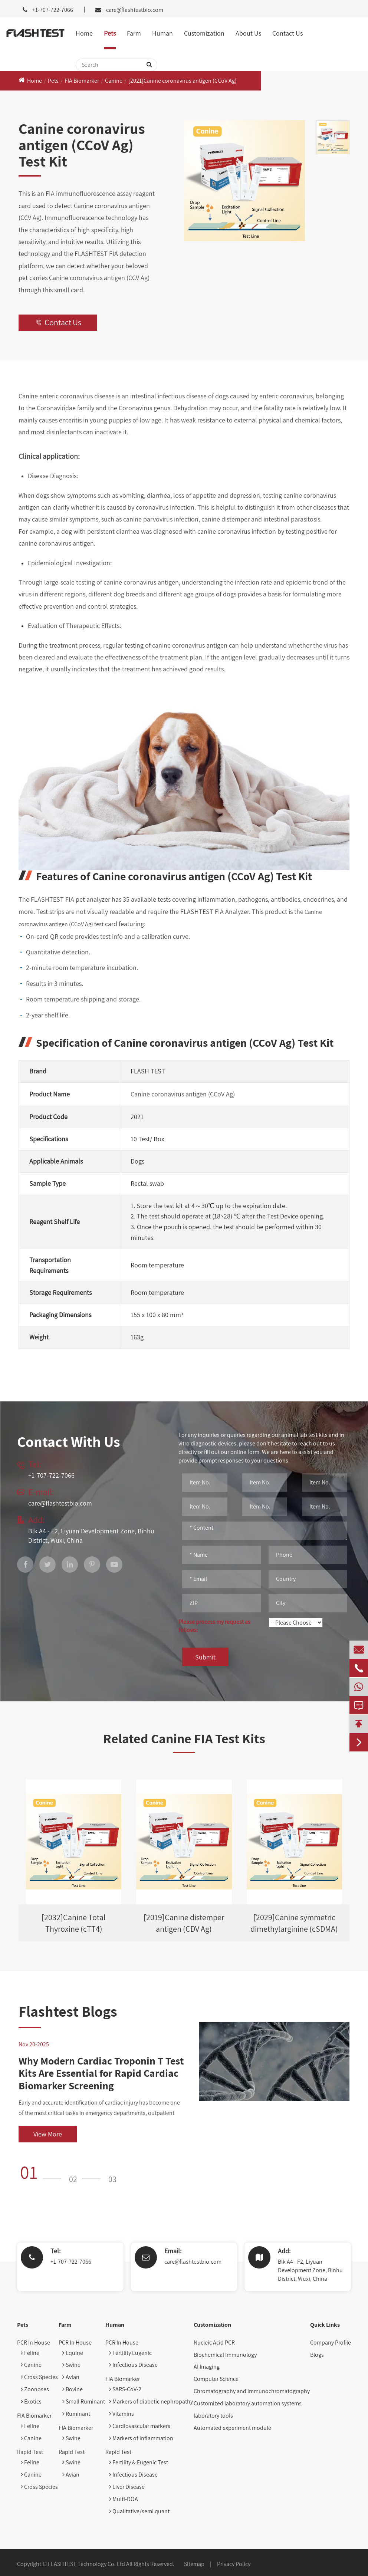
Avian (70, 2377)
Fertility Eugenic (130, 2353)
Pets (110, 33)
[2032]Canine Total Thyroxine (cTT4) (74, 1923)
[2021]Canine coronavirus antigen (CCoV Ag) (182, 81)
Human (162, 33)
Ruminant (76, 2414)
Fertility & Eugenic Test (138, 2462)
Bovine (72, 2389)
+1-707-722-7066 (70, 2262)
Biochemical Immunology (225, 2355)
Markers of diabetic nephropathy (151, 2401)
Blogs (317, 2355)
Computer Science (216, 2379)
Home (84, 33)
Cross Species (39, 2377)
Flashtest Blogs (68, 2011)
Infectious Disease (133, 2365)
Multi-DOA (123, 2499)
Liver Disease (127, 2487)
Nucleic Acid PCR (214, 2342)
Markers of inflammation (141, 2438)
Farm (134, 33)
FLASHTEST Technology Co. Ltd (86, 2564)
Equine (72, 2353)
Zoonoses (35, 2389)
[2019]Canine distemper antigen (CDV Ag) (184, 1923)
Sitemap (194, 2564)
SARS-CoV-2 (125, 2389)
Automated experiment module (232, 2428)
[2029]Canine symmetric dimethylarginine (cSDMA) (294, 1923)
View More (47, 2134)
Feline (30, 2353)
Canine (113, 81)
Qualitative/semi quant (139, 2511)
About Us (248, 33)
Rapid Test (30, 2452)
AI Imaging (207, 2367)
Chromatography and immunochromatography (252, 2391)
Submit (205, 1657)
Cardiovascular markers (139, 2426)
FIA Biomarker (82, 81)
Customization (204, 33)
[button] (43, 2172)
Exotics (31, 2401)
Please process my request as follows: (214, 1626)
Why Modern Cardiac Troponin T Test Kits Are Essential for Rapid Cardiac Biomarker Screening (101, 2073)
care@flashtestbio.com (134, 10)
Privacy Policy (233, 2564)
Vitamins (121, 2414)
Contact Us (287, 33)
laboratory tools (213, 2415)
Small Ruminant (83, 2401)
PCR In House (33, 2342)
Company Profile (330, 2342)
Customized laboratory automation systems (248, 2403)
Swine (71, 2365)
